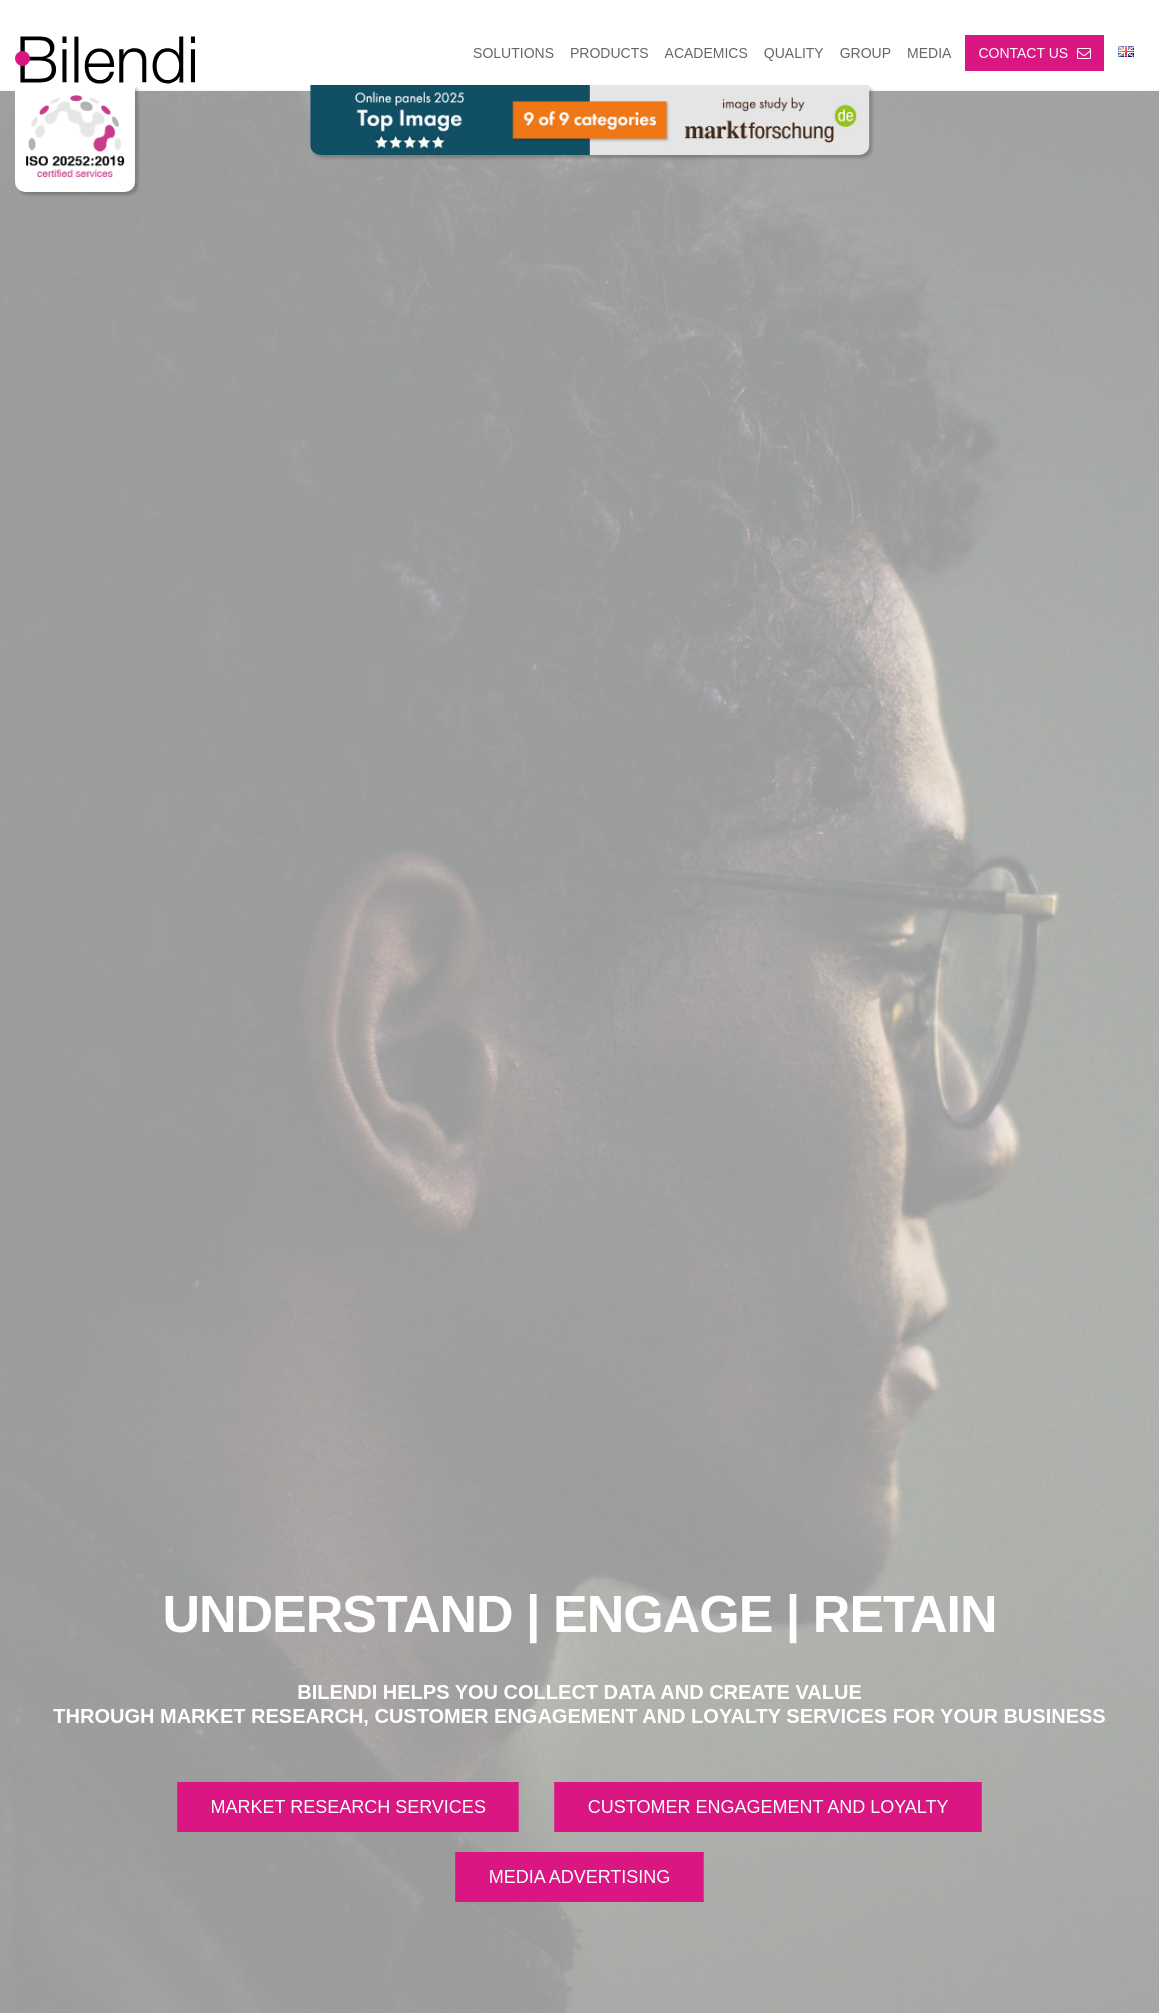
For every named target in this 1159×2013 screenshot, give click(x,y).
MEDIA (929, 53)
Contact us (1034, 53)
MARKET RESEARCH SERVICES (347, 1807)
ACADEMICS (706, 53)
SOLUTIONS (513, 53)
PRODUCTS (609, 53)
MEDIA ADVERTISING (580, 1877)
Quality (794, 53)
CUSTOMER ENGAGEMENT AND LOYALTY (768, 1807)
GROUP (865, 53)
